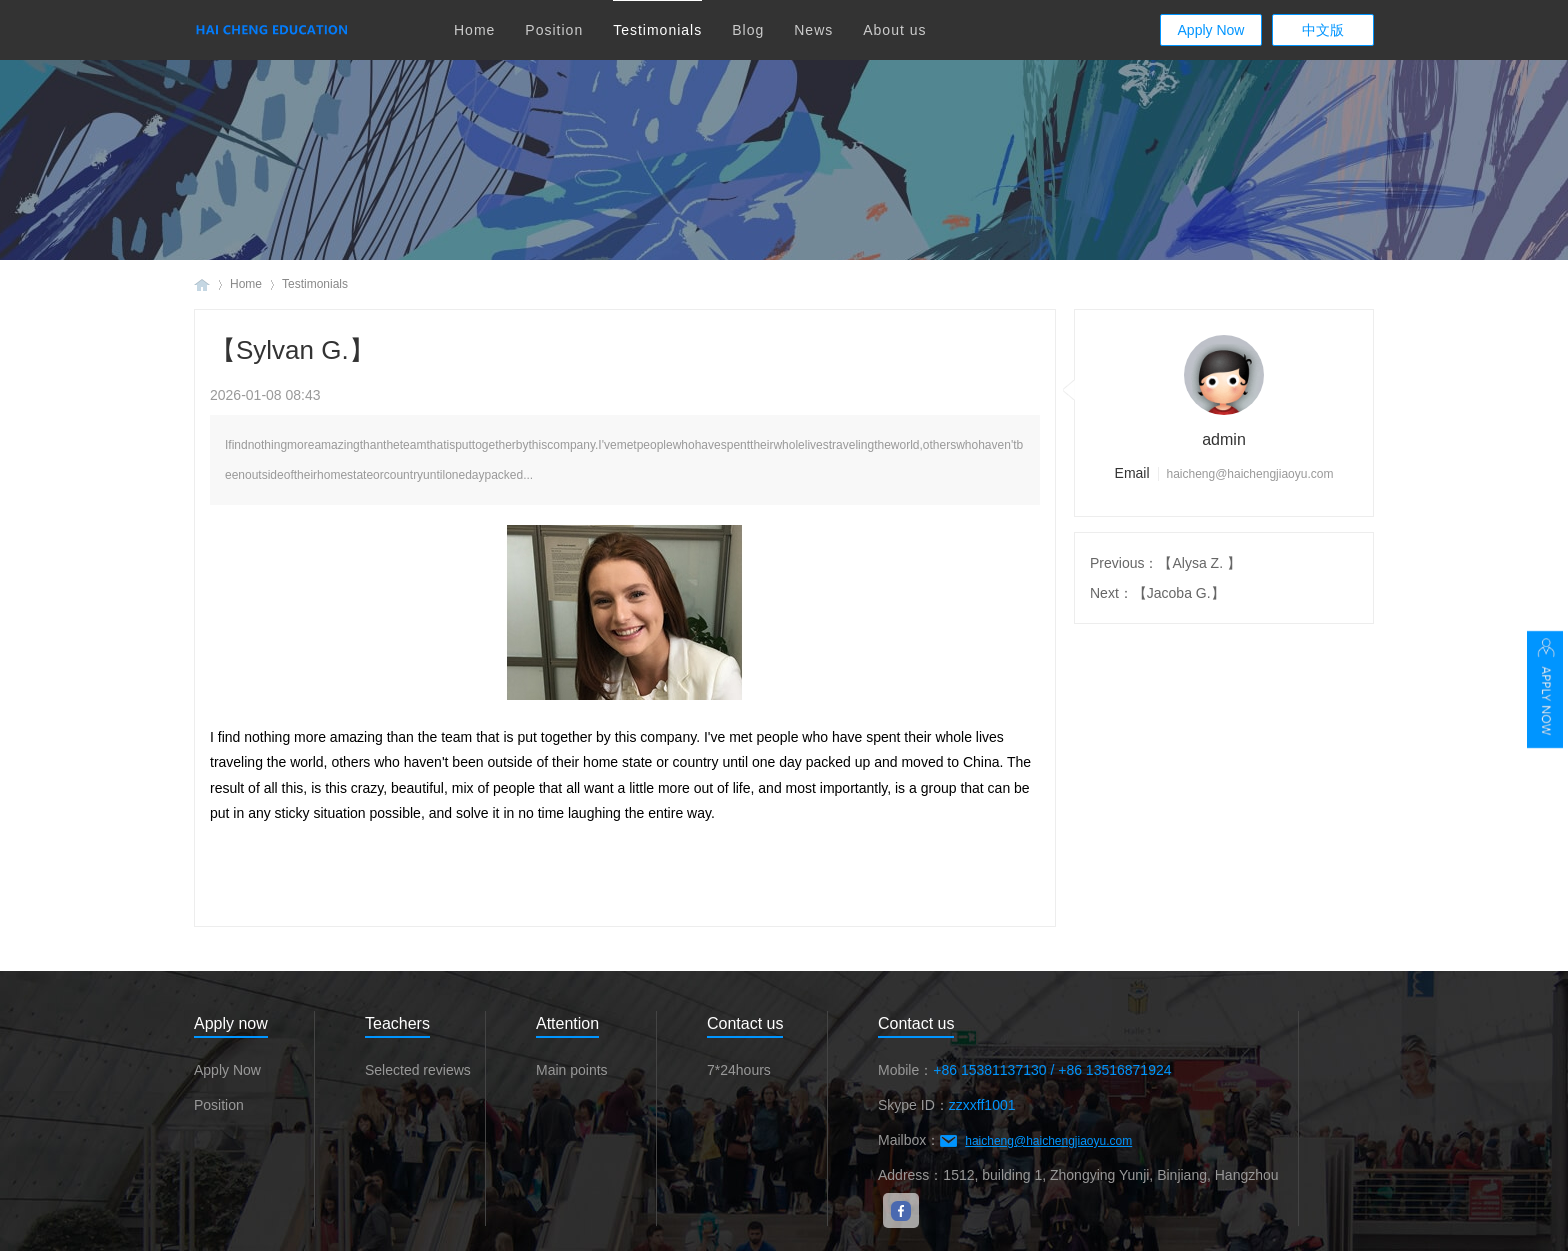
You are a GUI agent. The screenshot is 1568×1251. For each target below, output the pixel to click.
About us (894, 30)
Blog (748, 30)
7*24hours (739, 1070)
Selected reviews (418, 1070)
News (813, 30)
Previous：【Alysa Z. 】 (1165, 563)
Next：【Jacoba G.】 (1157, 593)
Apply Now (1211, 30)
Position (554, 30)
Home (474, 30)
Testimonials (657, 30)
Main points (572, 1070)
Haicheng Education (202, 284)
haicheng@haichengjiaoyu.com (1048, 1141)
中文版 (1323, 30)
